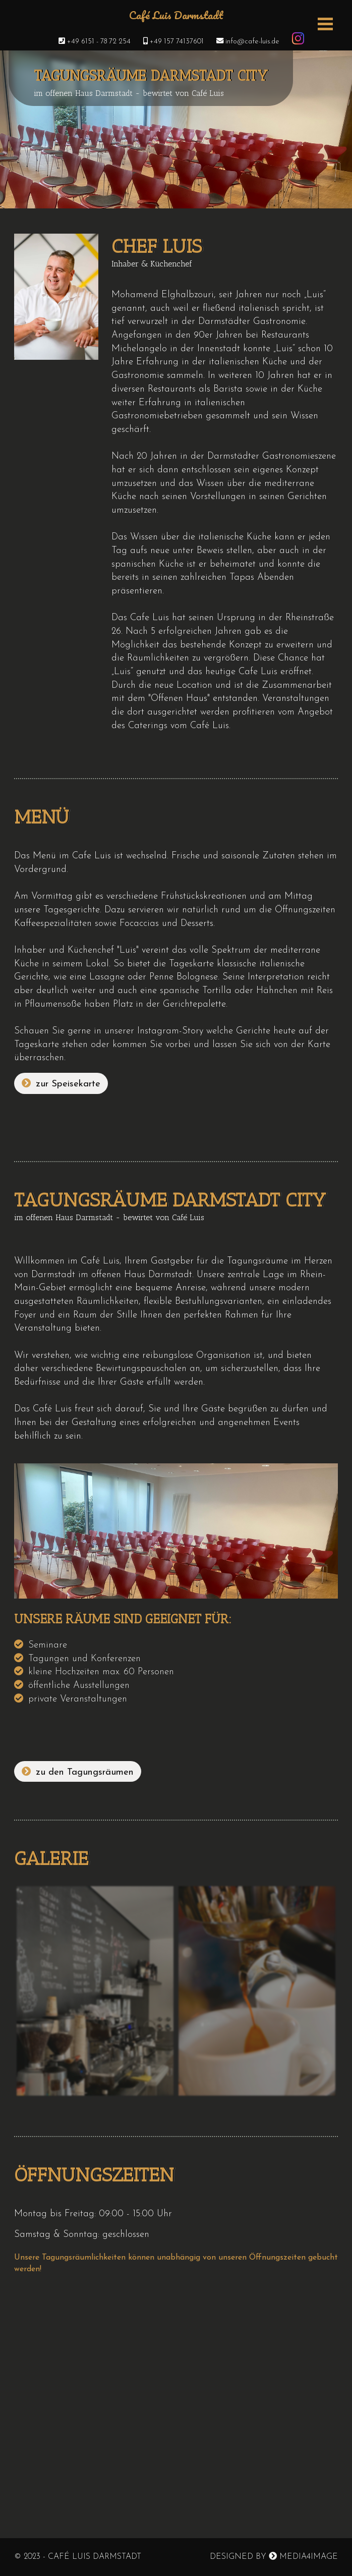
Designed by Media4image (274, 2556)
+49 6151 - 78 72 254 (89, 41)
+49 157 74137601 (168, 41)
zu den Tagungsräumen (78, 1772)
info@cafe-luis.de (242, 41)
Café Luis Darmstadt (176, 17)
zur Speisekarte (61, 1083)
